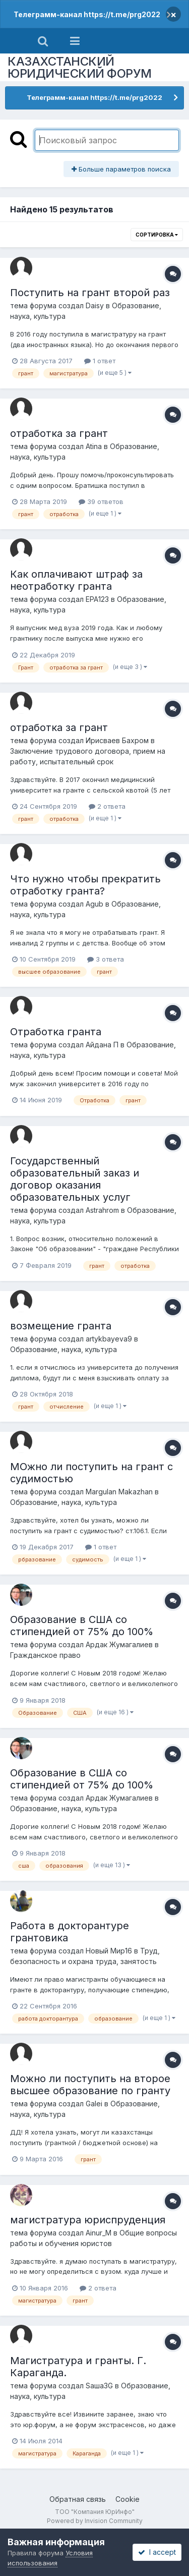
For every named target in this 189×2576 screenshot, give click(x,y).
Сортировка (157, 235)
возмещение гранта (60, 1326)
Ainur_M (98, 2232)
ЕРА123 (97, 599)
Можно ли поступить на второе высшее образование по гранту (90, 2085)
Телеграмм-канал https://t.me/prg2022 (87, 14)
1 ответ (99, 361)
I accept (157, 2552)
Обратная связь (77, 2499)
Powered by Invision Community (95, 2521)
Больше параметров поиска (121, 169)
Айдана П (102, 1044)
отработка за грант (59, 433)
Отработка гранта (55, 1032)
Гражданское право (45, 1655)
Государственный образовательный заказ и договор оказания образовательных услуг (74, 1179)
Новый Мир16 (109, 1950)
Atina (94, 446)
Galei (94, 2103)
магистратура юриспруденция (87, 2220)
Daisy (95, 305)
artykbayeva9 (109, 1338)
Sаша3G (99, 2385)
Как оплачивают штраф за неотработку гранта (76, 580)
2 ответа (107, 806)
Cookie (127, 2499)
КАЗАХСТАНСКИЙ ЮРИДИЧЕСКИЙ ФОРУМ (80, 67)
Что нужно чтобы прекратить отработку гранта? (85, 885)
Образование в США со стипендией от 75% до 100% (81, 1625)
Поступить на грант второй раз (90, 293)
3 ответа (105, 959)
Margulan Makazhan (119, 1491)
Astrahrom (102, 1210)
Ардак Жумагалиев (119, 1644)
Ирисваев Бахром (117, 740)
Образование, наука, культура (63, 1349)
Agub (94, 904)
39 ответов (101, 501)
